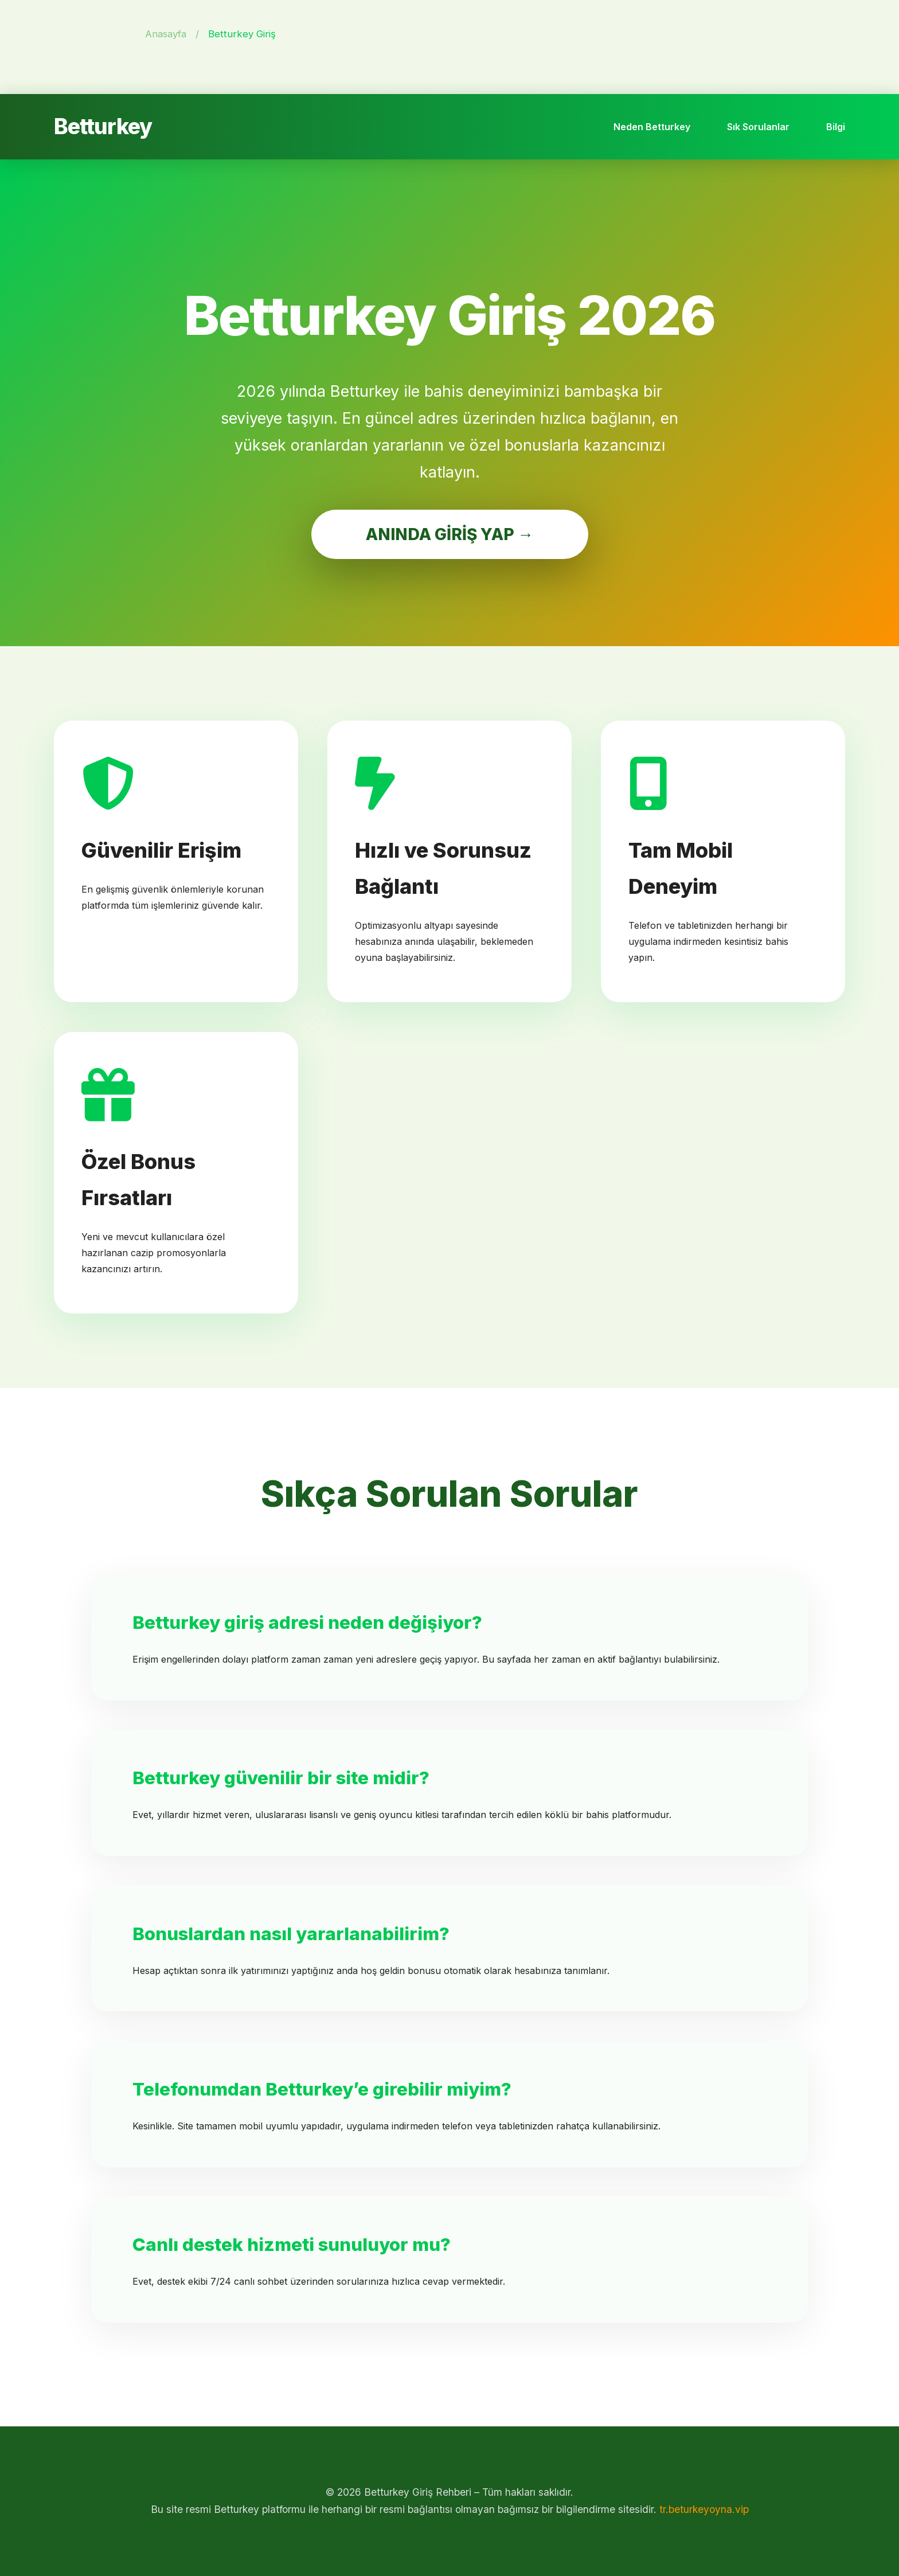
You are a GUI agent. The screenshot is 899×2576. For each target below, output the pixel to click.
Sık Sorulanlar (758, 126)
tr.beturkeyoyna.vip (704, 2509)
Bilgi (835, 126)
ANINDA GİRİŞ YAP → (450, 534)
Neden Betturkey (651, 126)
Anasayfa (165, 34)
